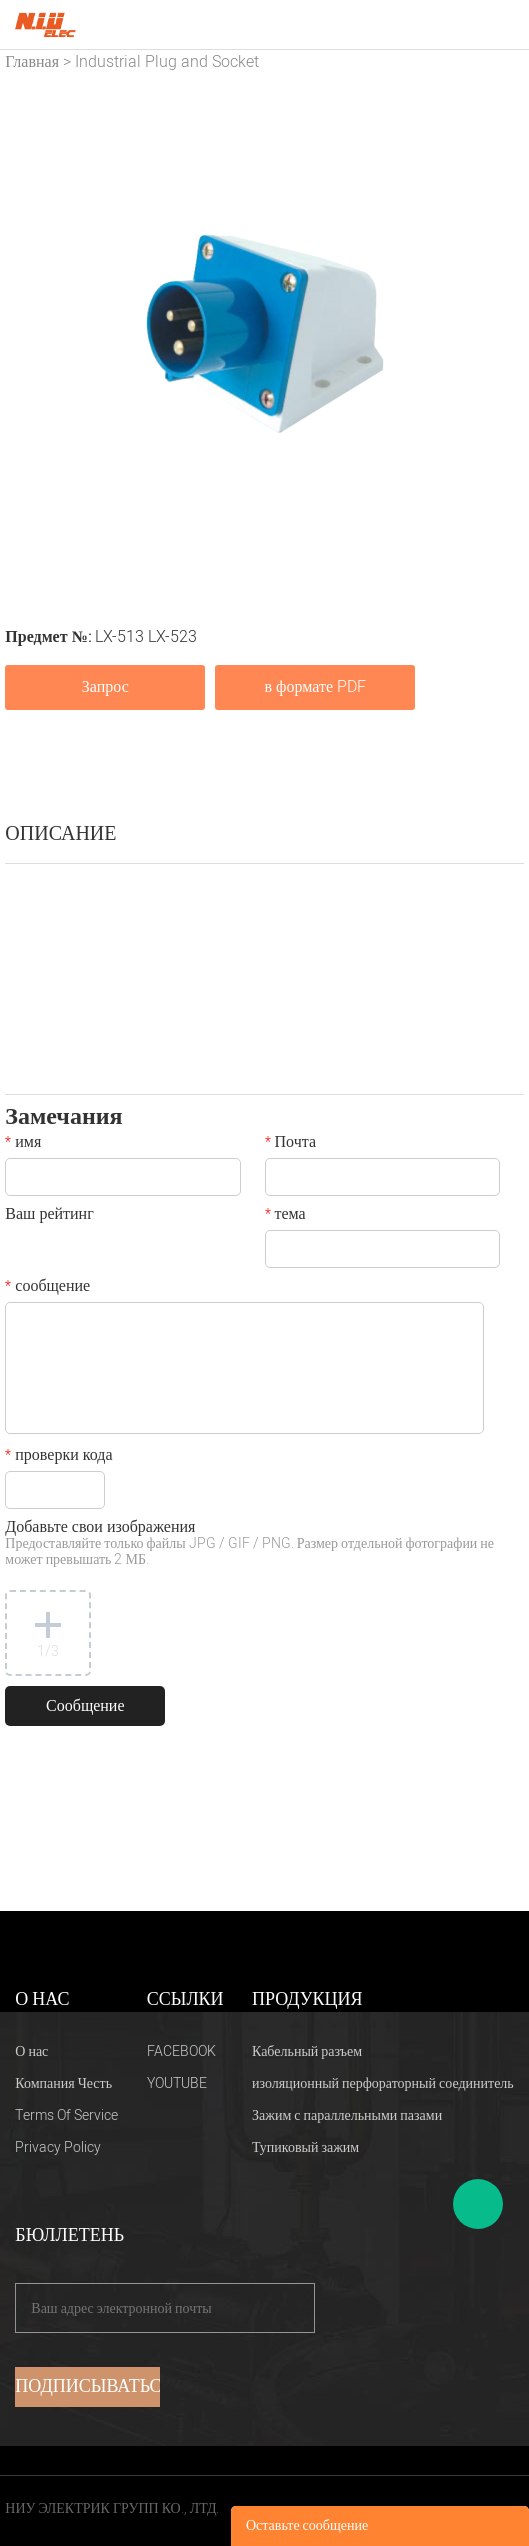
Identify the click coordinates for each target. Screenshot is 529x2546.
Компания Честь (63, 2083)
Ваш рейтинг (49, 1216)
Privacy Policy (58, 2147)
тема (285, 1216)
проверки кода (58, 1457)
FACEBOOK (181, 2051)
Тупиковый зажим (305, 2147)
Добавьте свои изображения (249, 1544)
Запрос (105, 687)
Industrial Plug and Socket (167, 62)
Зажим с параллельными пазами (347, 2115)
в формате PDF (315, 687)
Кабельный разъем (307, 2051)
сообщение (47, 1288)
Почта (290, 1144)
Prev (32, 334)
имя (23, 1144)
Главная (32, 62)
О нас (31, 2051)
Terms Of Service (66, 2115)
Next (498, 334)
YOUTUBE (177, 2083)
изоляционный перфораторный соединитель (383, 2083)
